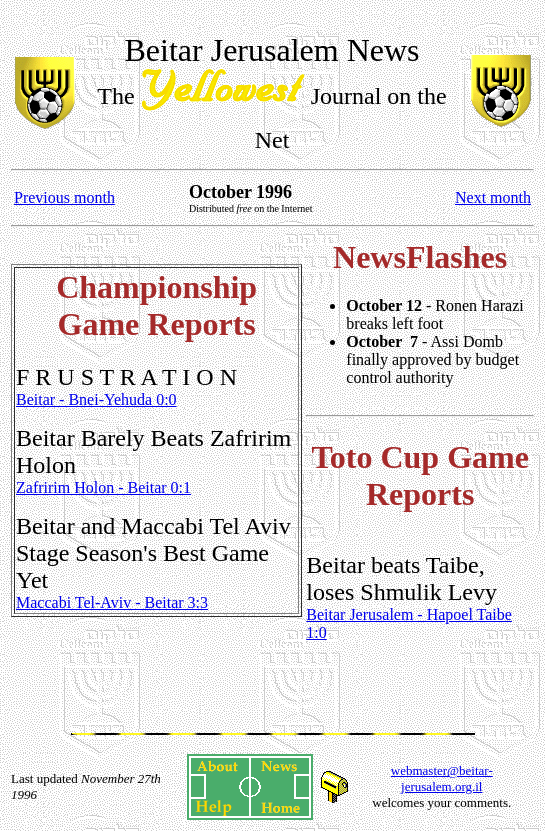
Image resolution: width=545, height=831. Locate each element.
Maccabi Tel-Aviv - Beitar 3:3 (112, 602)
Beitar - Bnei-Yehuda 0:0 (96, 399)
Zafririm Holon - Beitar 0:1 (103, 487)
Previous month (64, 197)
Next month (493, 197)
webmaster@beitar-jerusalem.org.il (442, 778)
